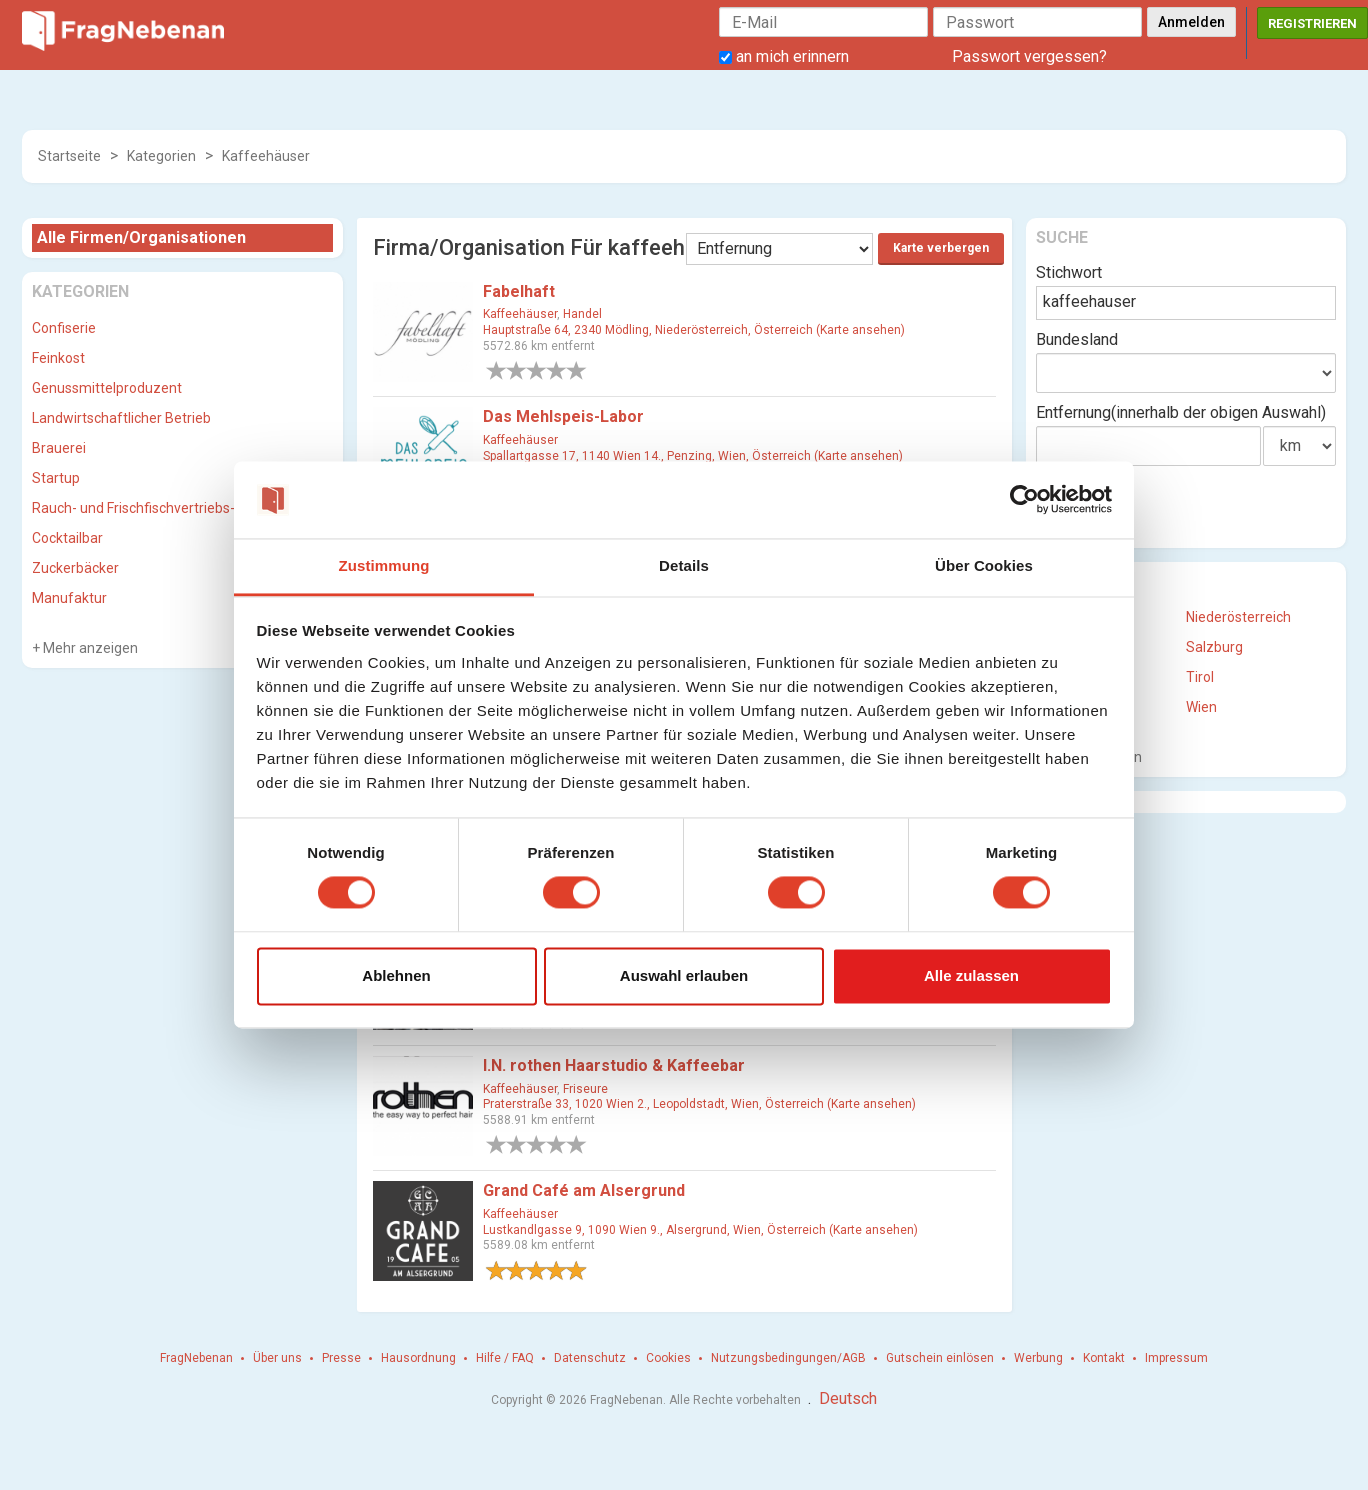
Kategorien (161, 156)
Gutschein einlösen (940, 1358)
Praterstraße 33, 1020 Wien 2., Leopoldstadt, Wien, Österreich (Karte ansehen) (699, 1104)
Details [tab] (684, 565)
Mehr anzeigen (89, 648)
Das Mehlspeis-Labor (563, 416)
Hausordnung (418, 1358)
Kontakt (1104, 1358)
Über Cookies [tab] (984, 565)
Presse (341, 1358)
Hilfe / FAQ (505, 1358)
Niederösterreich (1238, 617)
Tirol (1200, 677)
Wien (1201, 707)
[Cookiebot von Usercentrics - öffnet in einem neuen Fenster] (1024, 500)
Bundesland (1077, 339)
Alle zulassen (971, 975)
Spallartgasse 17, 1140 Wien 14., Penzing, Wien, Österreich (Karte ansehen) (693, 456)
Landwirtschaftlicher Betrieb (121, 418)
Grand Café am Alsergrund (584, 1190)
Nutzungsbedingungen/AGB (788, 1358)
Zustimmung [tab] (384, 565)
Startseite (69, 156)
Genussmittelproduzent (107, 388)
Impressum (1176, 1358)
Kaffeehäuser (266, 156)
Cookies (668, 1358)
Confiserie (64, 328)
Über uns (277, 1358)
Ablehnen (396, 975)
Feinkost (58, 358)
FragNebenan (196, 1358)
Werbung (1038, 1358)
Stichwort (1069, 272)
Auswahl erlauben (684, 975)
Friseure (585, 1089)
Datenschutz (590, 1358)
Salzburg (1214, 647)
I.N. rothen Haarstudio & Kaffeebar (614, 1065)
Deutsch (848, 1398)
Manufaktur (69, 598)
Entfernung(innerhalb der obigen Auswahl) (1181, 412)
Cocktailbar (67, 538)
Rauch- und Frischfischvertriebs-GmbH (153, 508)
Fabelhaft (519, 291)
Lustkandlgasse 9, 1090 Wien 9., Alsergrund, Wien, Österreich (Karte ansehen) (700, 1230)
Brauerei (59, 448)
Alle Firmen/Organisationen (141, 237)
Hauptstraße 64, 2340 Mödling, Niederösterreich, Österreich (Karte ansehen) (694, 330)
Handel (582, 314)
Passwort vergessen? (1029, 56)
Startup (56, 478)
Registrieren (1312, 23)
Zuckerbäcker (75, 568)
